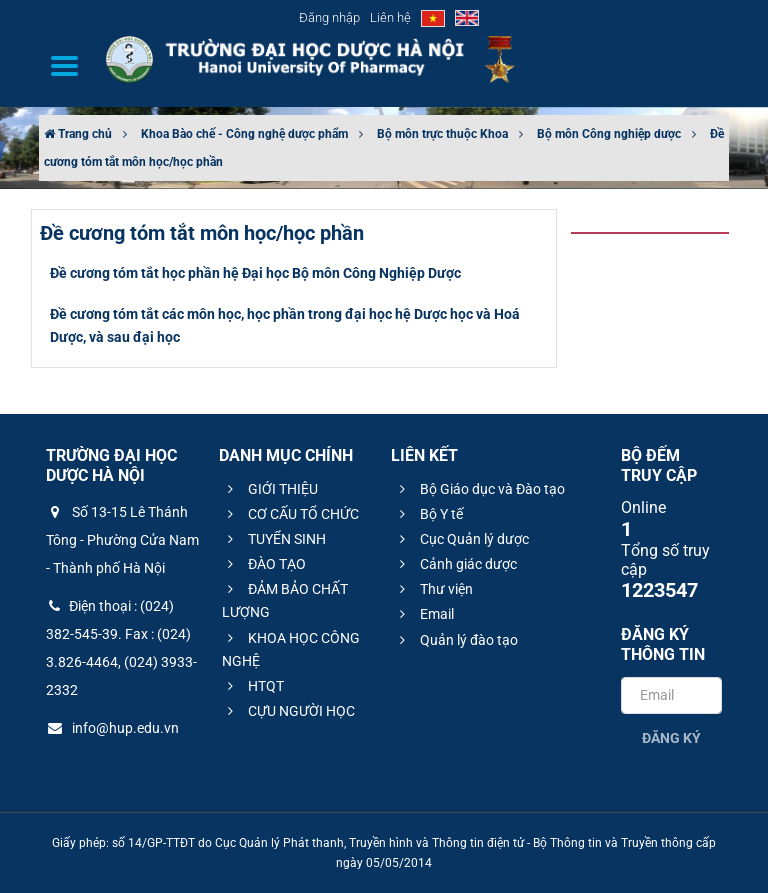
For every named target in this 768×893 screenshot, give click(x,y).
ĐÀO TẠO (264, 564)
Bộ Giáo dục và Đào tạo (479, 489)
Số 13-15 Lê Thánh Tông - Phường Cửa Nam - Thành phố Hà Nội (122, 540)
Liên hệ (390, 17)
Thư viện (433, 589)
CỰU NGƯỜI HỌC (288, 711)
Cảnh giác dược (455, 564)
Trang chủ (78, 134)
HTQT (253, 686)
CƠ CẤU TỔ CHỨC (290, 514)
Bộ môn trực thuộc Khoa (442, 134)
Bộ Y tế (428, 514)
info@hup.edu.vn (112, 728)
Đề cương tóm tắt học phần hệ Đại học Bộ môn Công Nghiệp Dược (255, 273)
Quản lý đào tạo (456, 640)
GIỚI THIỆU (270, 489)
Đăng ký (671, 738)
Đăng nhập (329, 17)
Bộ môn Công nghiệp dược (609, 134)
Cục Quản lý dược (461, 539)
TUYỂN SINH (274, 539)
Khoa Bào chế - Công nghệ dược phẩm (244, 134)
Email (424, 614)
